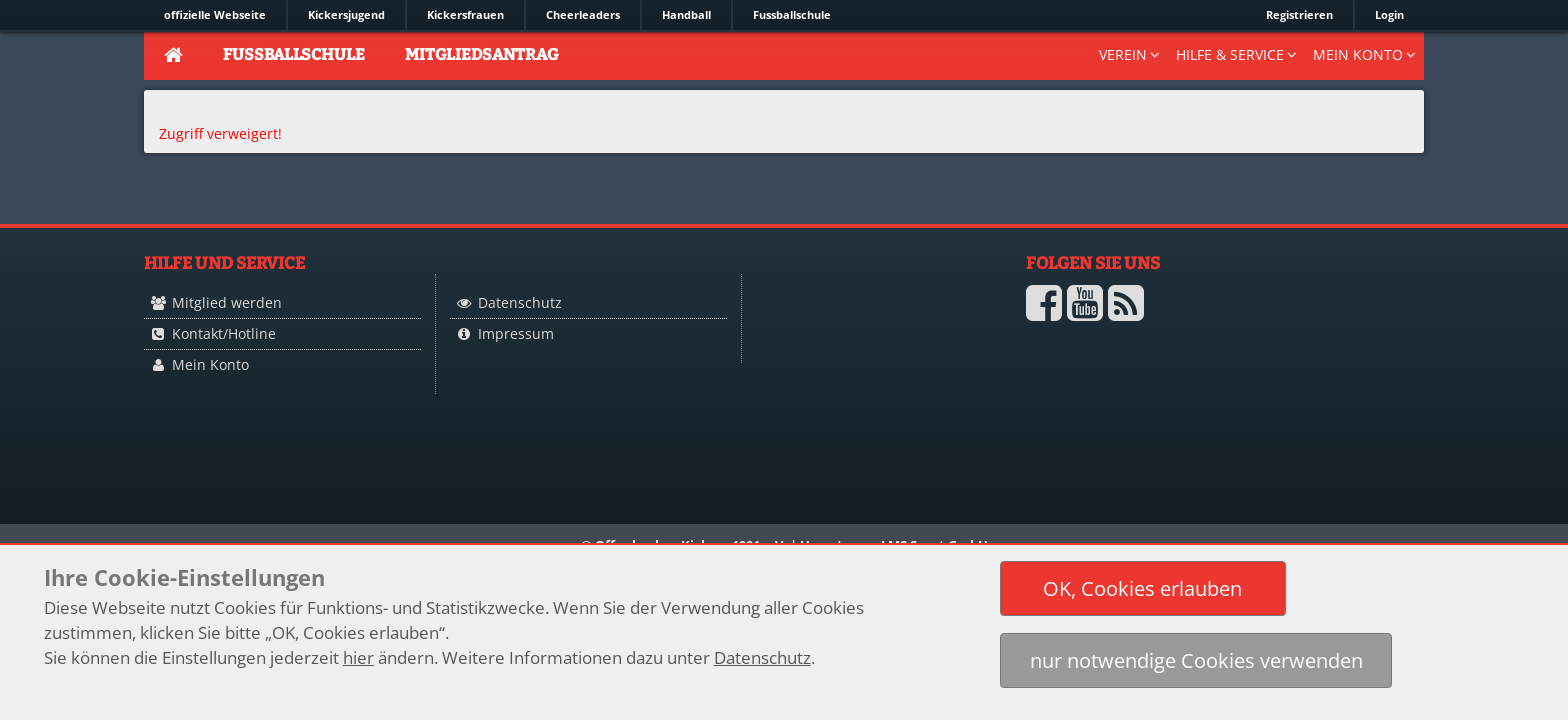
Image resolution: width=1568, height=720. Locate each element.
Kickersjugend (346, 14)
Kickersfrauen (465, 14)
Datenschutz (520, 302)
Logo (853, 342)
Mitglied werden (227, 302)
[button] (1143, 588)
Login (1389, 14)
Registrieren (1299, 14)
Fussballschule (792, 14)
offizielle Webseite (215, 14)
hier (358, 657)
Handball (686, 14)
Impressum (516, 333)
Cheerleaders (583, 14)
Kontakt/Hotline (224, 333)
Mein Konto (210, 364)
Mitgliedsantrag (481, 54)
